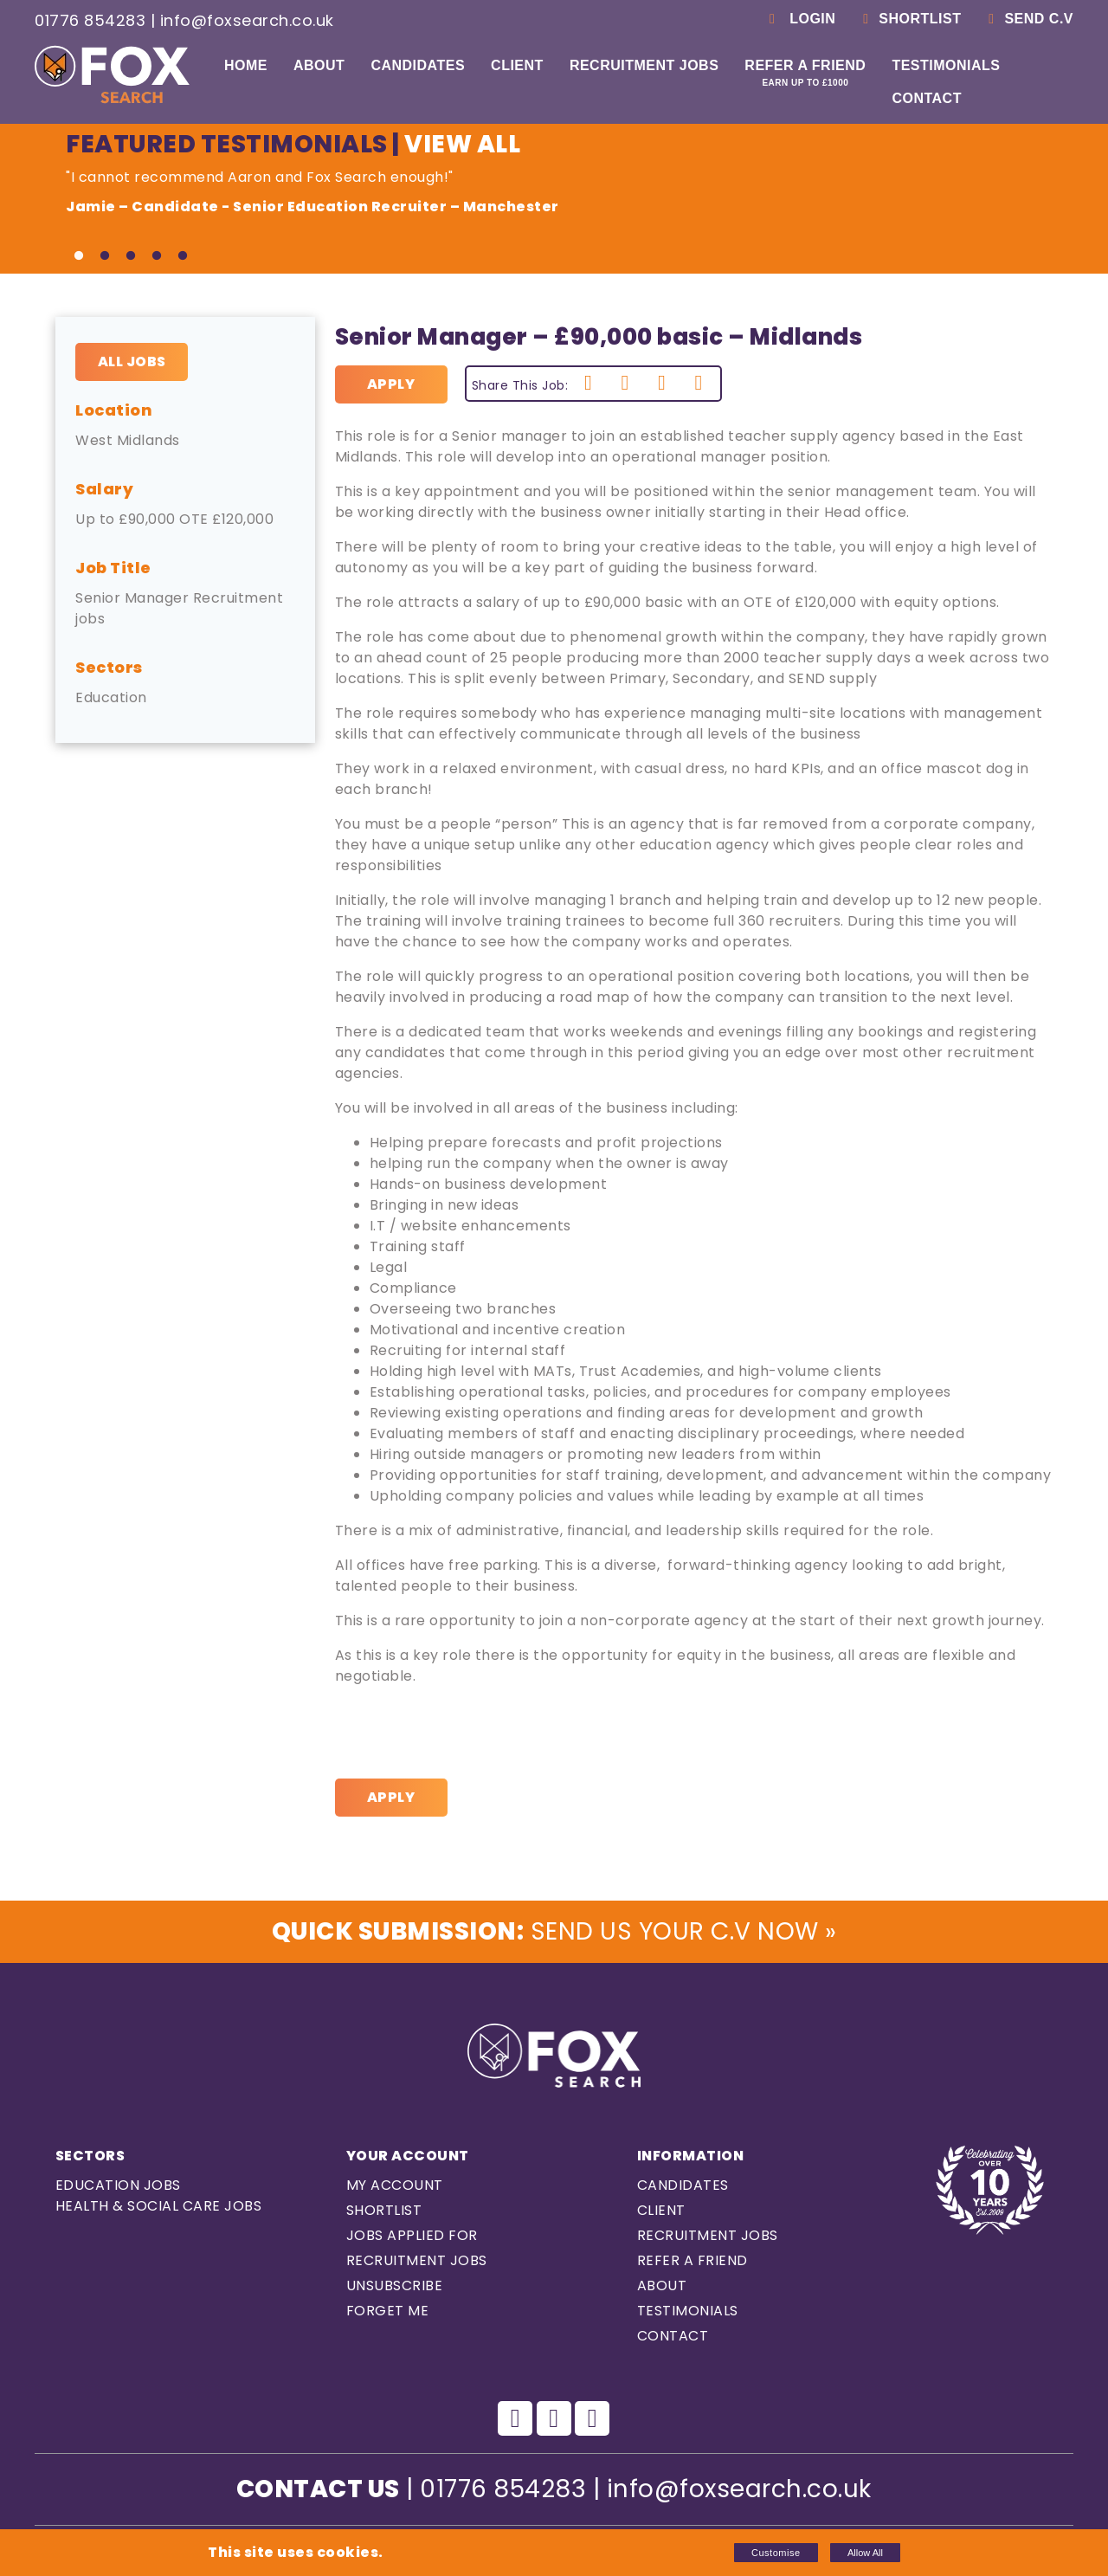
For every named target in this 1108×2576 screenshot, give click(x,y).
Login (799, 18)
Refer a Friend (805, 72)
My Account (394, 2185)
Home (245, 65)
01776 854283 (90, 20)
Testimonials (946, 65)
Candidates (417, 65)
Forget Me (387, 2311)
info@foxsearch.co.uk (247, 20)
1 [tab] (78, 256)
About (319, 65)
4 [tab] (156, 256)
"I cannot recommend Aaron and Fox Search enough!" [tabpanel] (498, 192)
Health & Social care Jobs (158, 2206)
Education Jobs (118, 2185)
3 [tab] (130, 256)
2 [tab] (104, 256)
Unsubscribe (394, 2285)
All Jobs (132, 361)
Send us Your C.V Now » (554, 1931)
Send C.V (1027, 18)
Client (517, 65)
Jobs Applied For (412, 2235)
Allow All (865, 2552)
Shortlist (909, 18)
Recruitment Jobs (644, 65)
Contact (927, 98)
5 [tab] (182, 256)
